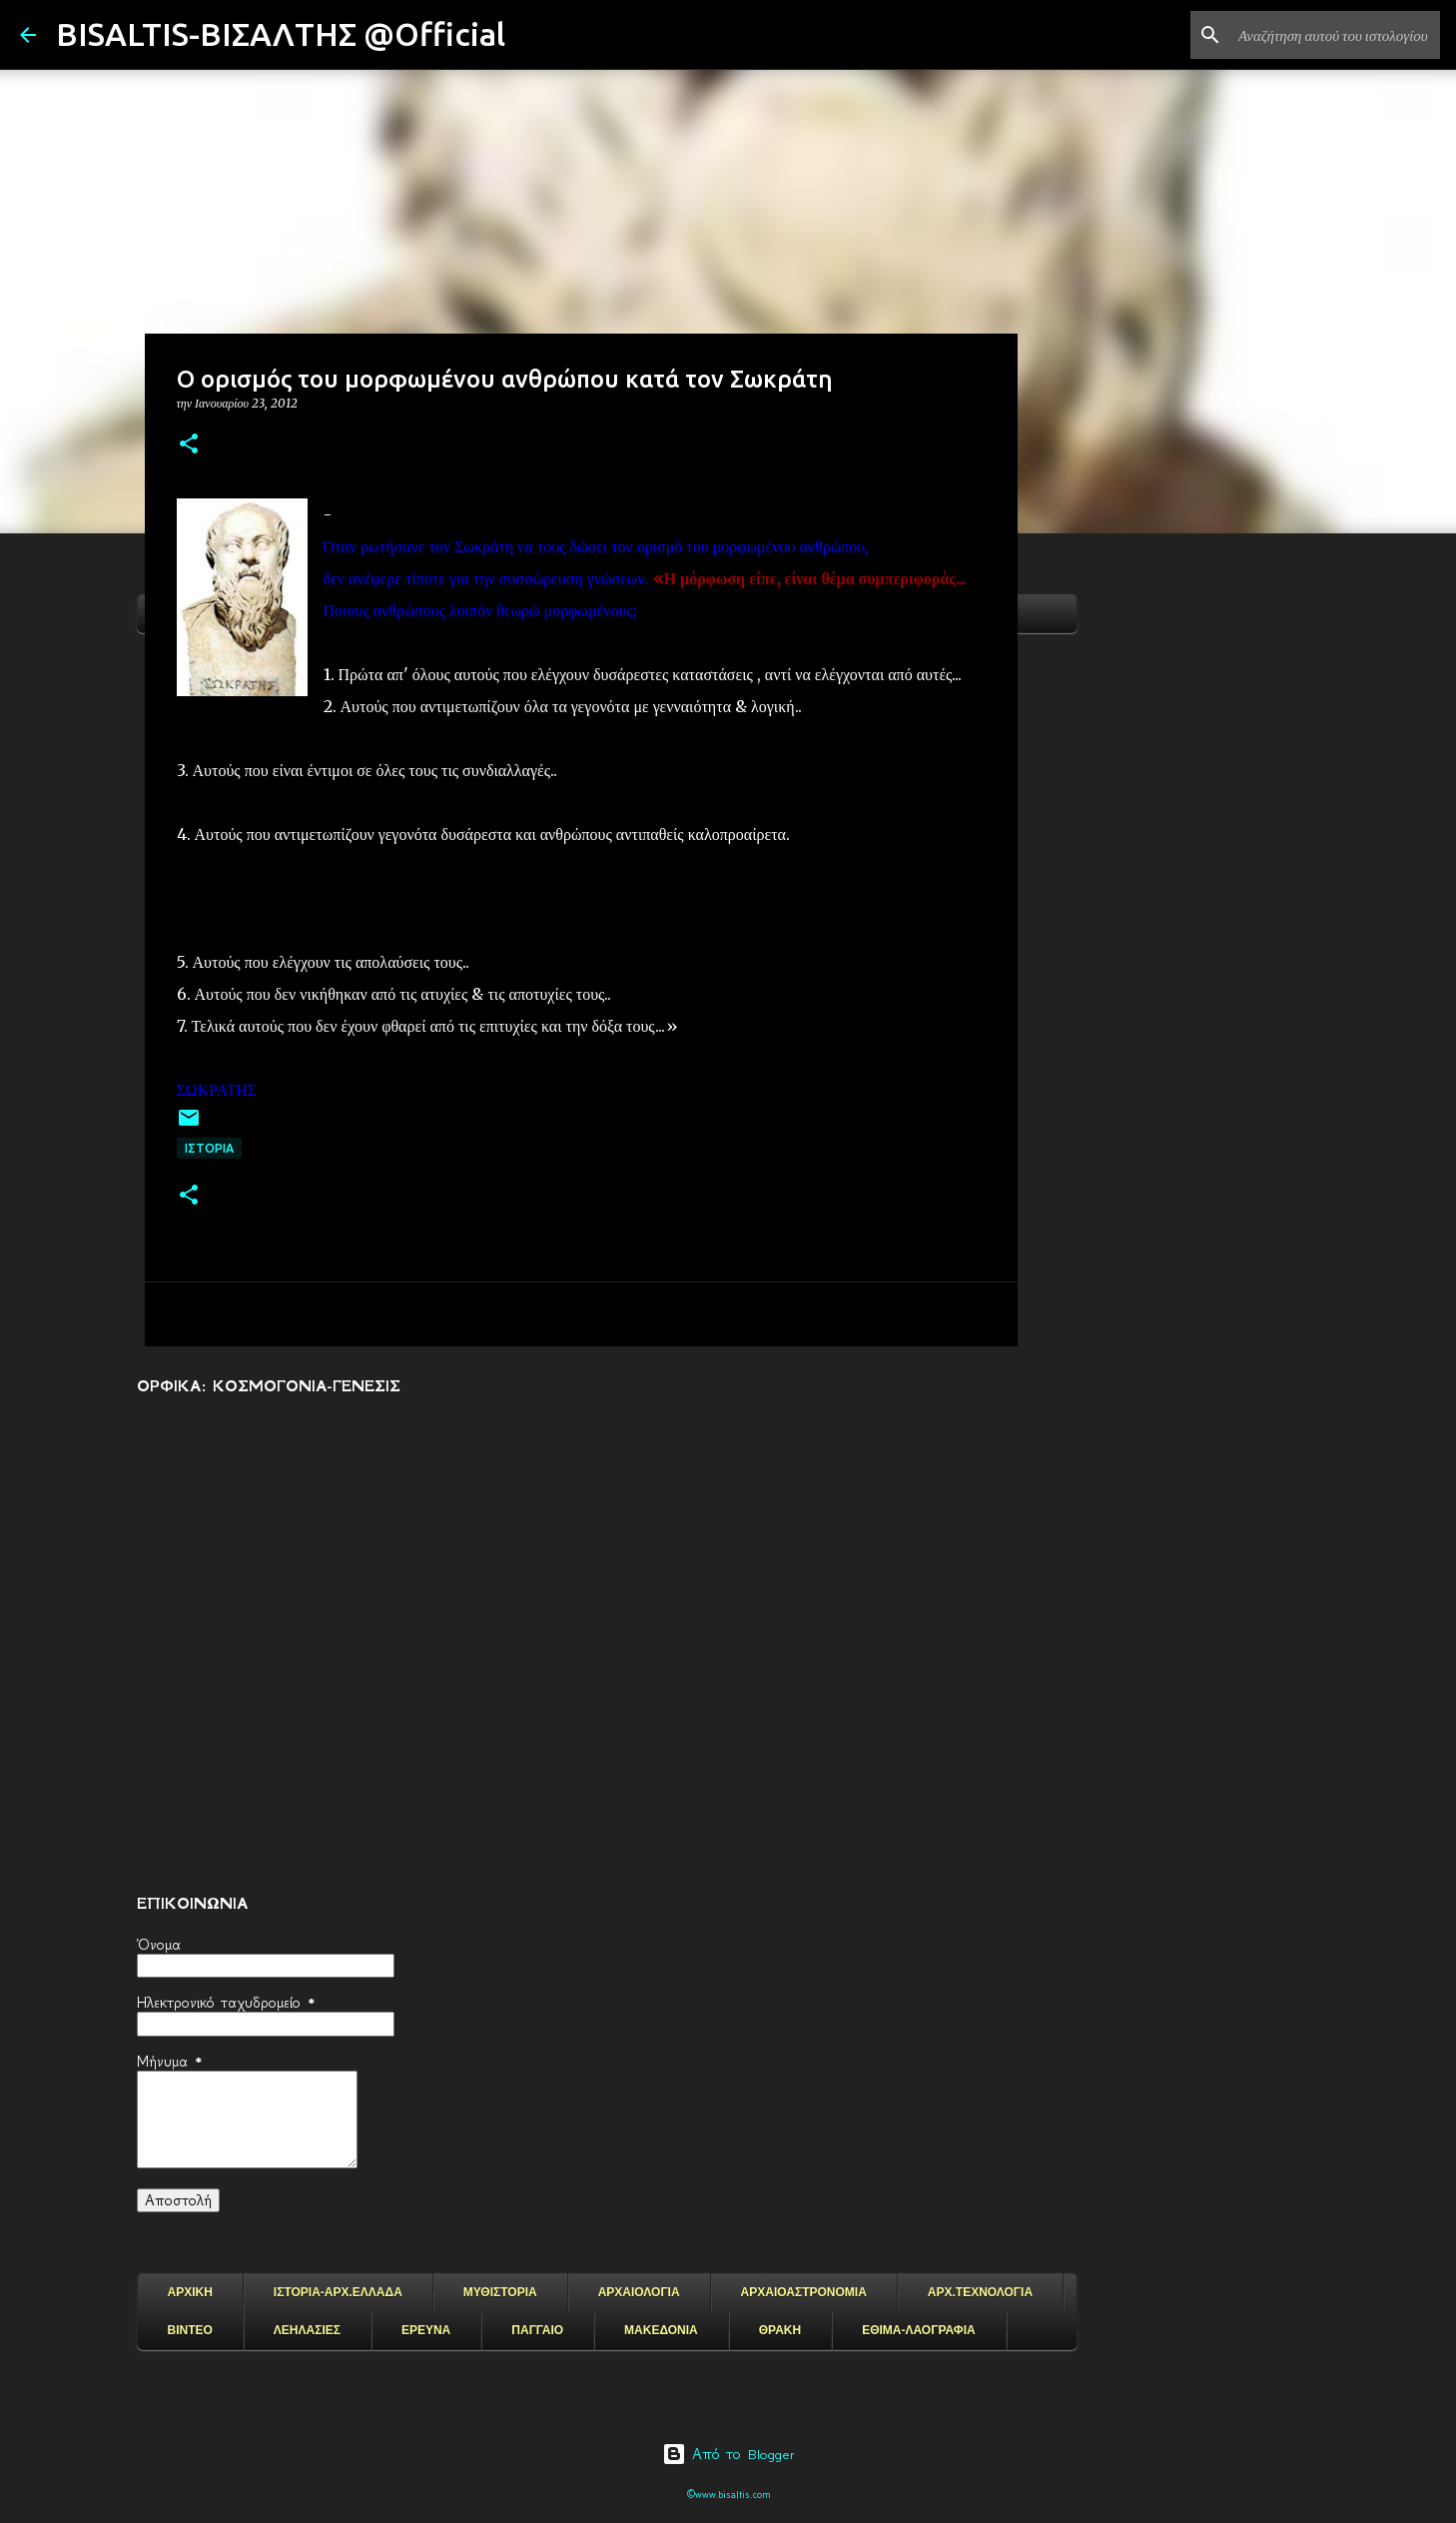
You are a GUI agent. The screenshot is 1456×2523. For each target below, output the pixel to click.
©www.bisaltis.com (728, 2494)
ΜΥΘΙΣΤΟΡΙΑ (500, 2292)
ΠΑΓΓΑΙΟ (537, 2330)
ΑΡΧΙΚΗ (190, 2292)
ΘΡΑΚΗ (780, 2330)
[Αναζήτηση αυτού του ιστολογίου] (1335, 35)
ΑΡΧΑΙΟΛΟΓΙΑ (639, 2292)
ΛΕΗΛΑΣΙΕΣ (307, 2330)
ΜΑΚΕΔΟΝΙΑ (661, 2330)
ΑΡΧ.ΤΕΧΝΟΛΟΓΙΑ (980, 2292)
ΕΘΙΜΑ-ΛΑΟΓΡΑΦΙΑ (919, 2330)
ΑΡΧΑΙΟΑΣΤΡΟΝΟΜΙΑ (804, 2292)
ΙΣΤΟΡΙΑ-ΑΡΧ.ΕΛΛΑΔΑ (338, 2292)
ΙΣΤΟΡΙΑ (209, 1148)
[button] (189, 444)
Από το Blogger (728, 2454)
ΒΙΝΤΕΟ (190, 2330)
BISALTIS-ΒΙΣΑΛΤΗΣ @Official (280, 34)
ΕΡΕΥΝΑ (425, 2330)
